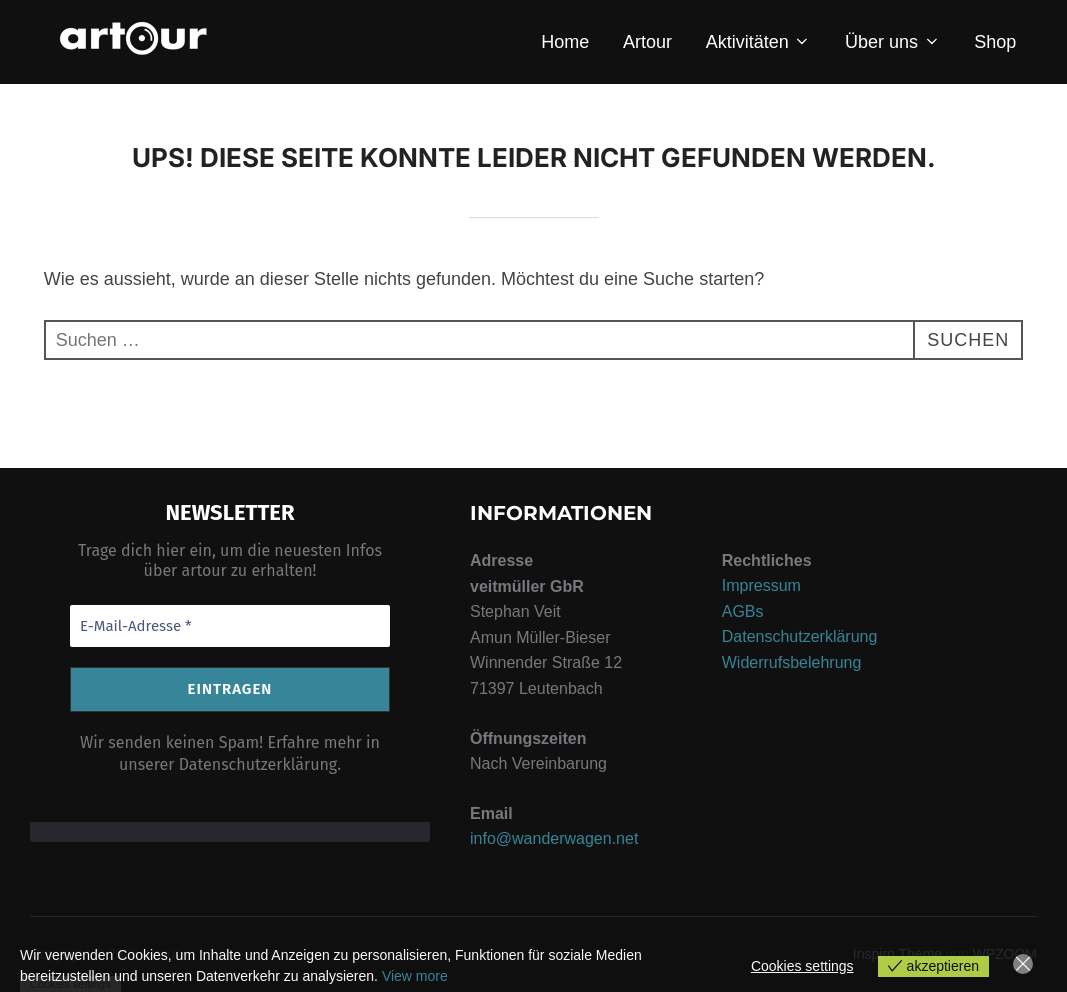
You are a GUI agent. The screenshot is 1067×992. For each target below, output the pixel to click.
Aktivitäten (759, 42)
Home (565, 42)
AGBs (743, 611)
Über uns (893, 42)
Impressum (761, 585)
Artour (647, 42)
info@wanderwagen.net (554, 838)
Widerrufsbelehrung (792, 662)
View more (415, 976)
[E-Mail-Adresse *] (230, 626)
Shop (995, 42)
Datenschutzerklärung (800, 636)
